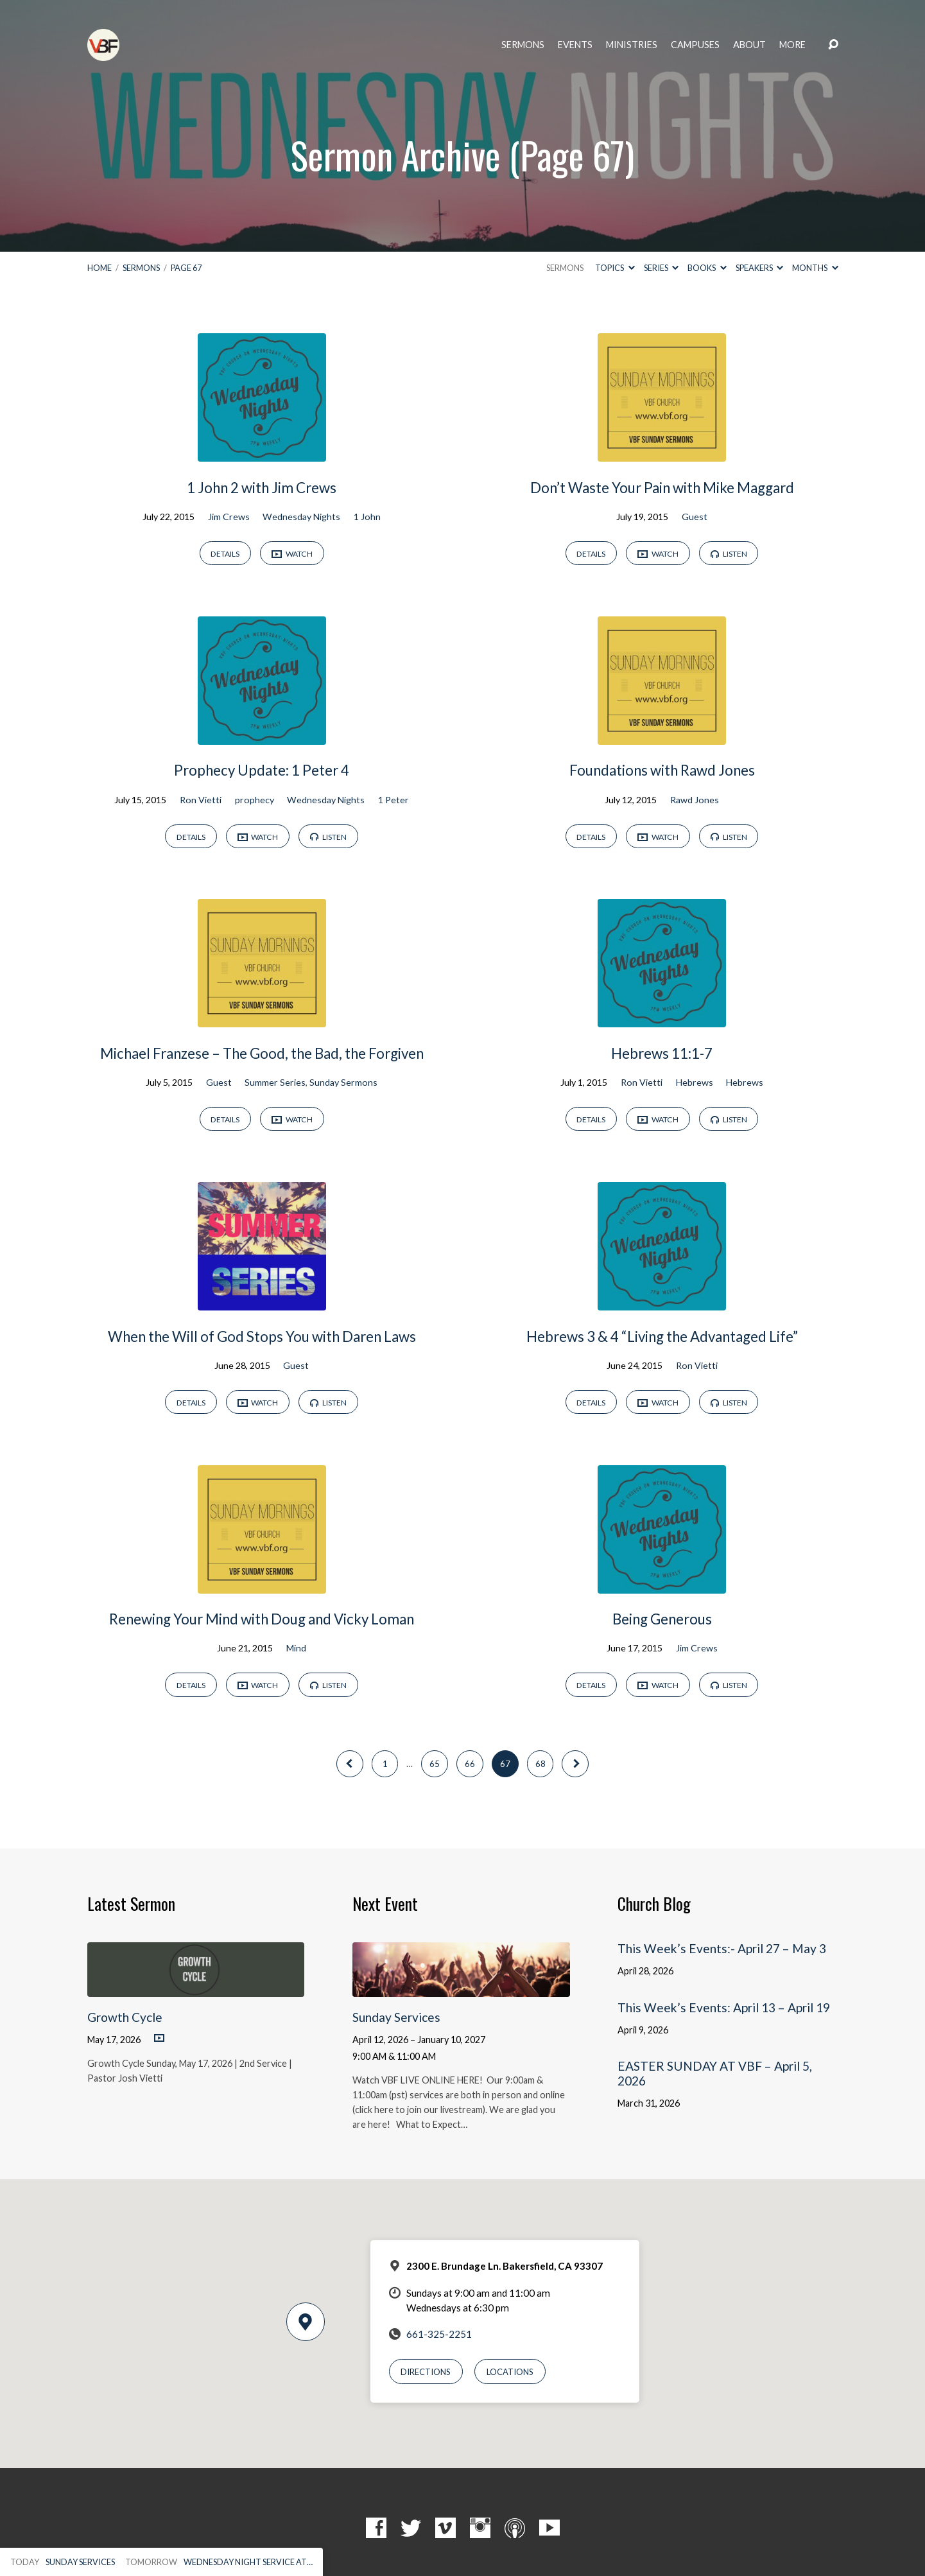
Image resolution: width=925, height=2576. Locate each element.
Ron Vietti (200, 799)
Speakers (759, 268)
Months (815, 268)
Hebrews (694, 1082)
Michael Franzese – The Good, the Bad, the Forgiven (262, 1053)
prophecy (254, 799)
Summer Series (275, 1082)
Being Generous (662, 1619)
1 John (367, 516)
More (792, 44)
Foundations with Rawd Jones (662, 770)
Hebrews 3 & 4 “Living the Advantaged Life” (662, 1336)
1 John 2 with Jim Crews (261, 487)
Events (575, 44)
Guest (694, 516)
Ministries (631, 44)
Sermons (522, 44)
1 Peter (393, 799)
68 (540, 1764)
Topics (614, 268)
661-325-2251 (439, 2334)
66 (470, 1764)
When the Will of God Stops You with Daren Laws (262, 1336)
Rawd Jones (694, 799)
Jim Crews (229, 516)
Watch (292, 554)
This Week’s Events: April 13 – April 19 (724, 2007)
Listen (729, 554)
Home (99, 268)
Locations (510, 2372)
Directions (426, 2372)
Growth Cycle (124, 2017)
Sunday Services (396, 2017)
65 (434, 1764)
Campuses (695, 44)
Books (706, 268)
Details (225, 554)
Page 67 (186, 268)
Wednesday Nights (301, 516)
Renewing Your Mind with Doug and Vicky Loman (261, 1619)
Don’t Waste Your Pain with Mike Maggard (662, 487)
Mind (296, 1647)
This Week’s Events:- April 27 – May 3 (722, 1948)
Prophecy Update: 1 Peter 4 (261, 770)
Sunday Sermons (343, 1082)
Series (661, 268)
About (749, 44)
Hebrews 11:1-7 (662, 1053)
